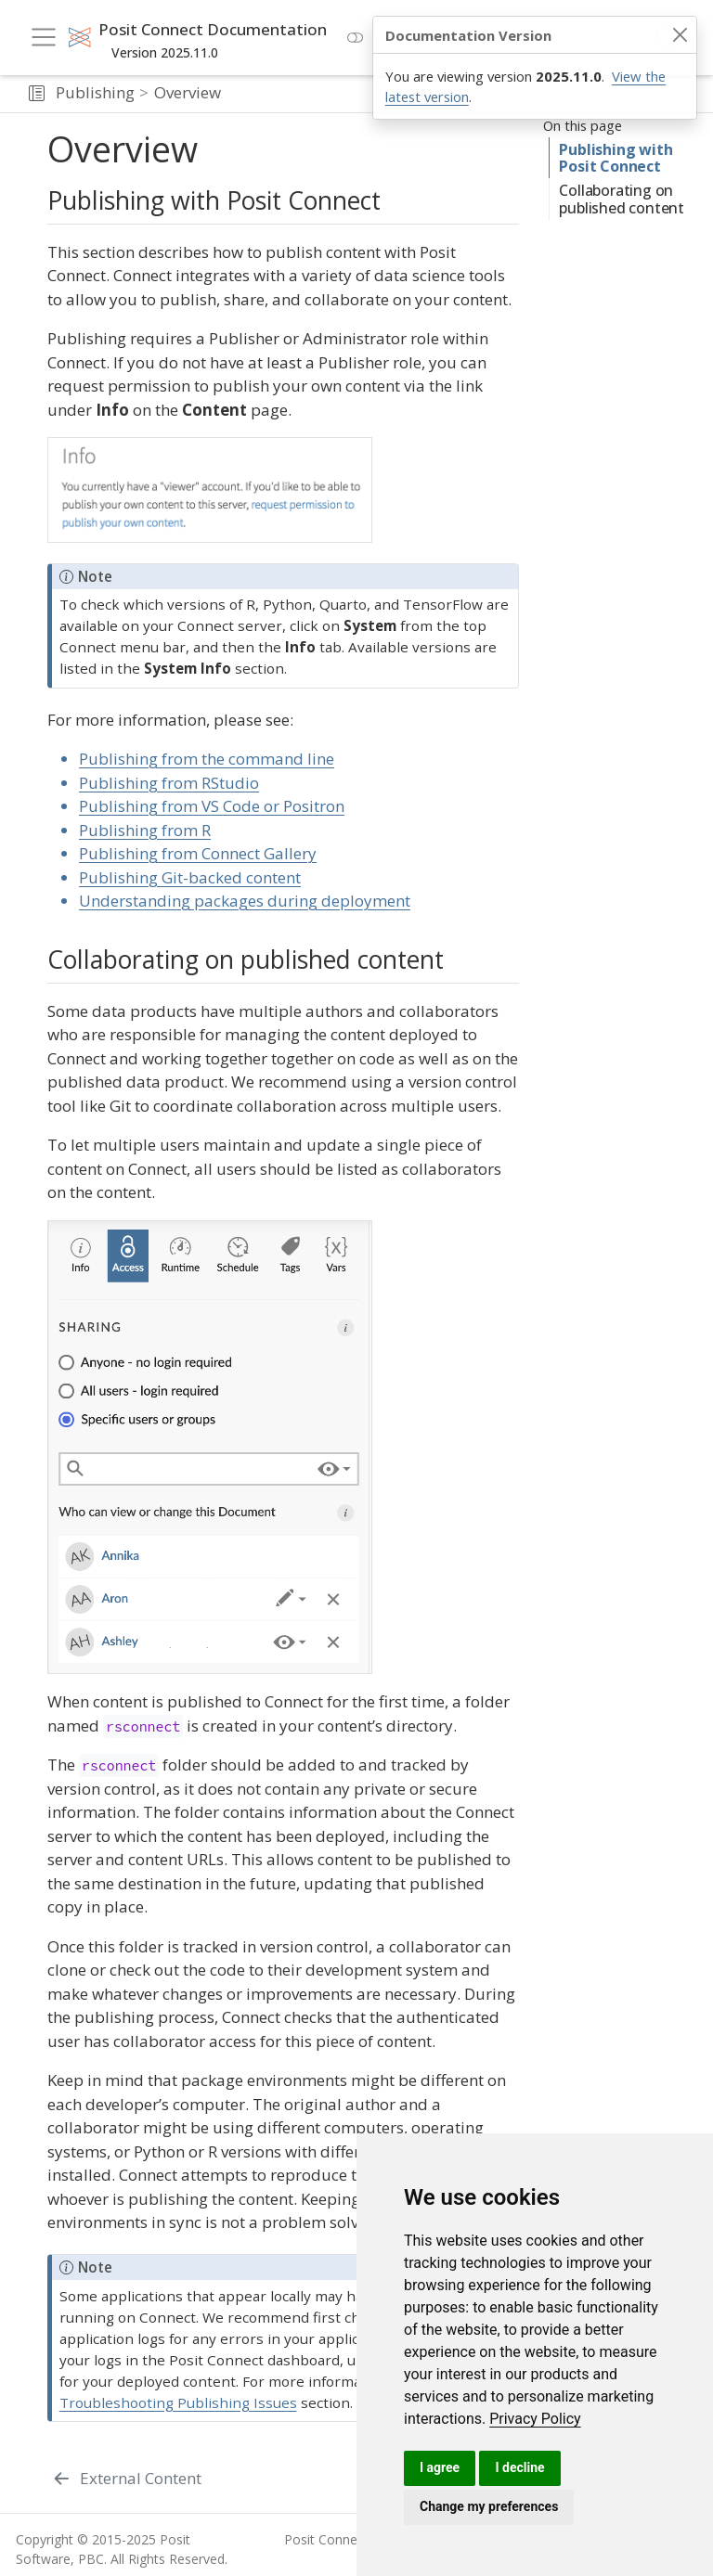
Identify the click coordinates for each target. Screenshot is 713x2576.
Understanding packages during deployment (244, 900)
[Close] (679, 35)
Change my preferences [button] (489, 2506)
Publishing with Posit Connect (612, 158)
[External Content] (126, 2478)
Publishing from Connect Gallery (198, 853)
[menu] (43, 37)
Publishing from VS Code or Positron (211, 806)
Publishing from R (145, 830)
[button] (37, 93)
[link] (535, 2419)
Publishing (95, 92)
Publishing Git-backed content (190, 877)
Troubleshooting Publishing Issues (178, 2402)
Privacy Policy (535, 2419)
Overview (187, 92)
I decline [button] (519, 2467)
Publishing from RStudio (169, 782)
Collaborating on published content (620, 207)
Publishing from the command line (206, 758)
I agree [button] (440, 2467)
